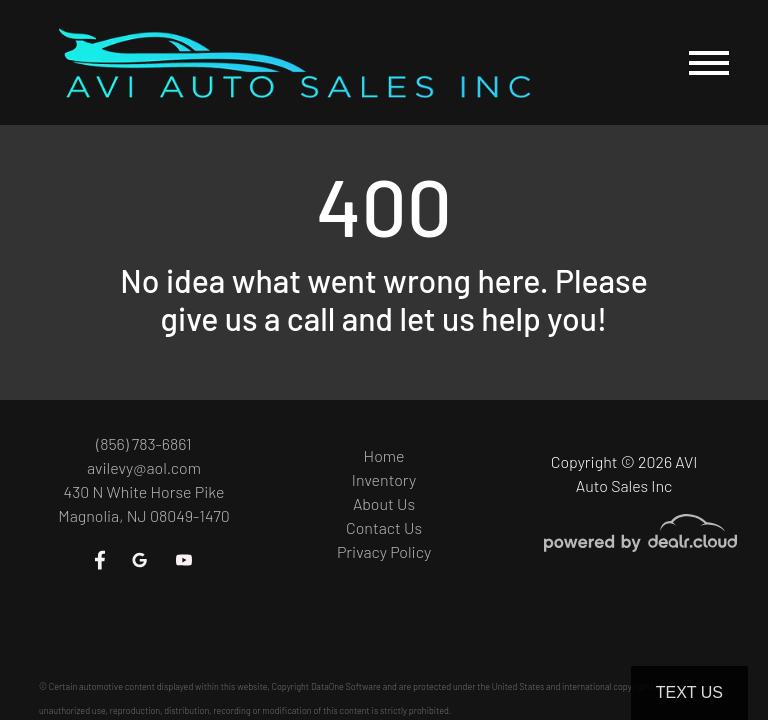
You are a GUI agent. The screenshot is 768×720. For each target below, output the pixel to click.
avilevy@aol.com (144, 467)
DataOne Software (346, 686)
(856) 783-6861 (143, 443)
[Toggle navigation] (709, 62)
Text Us (689, 692)
